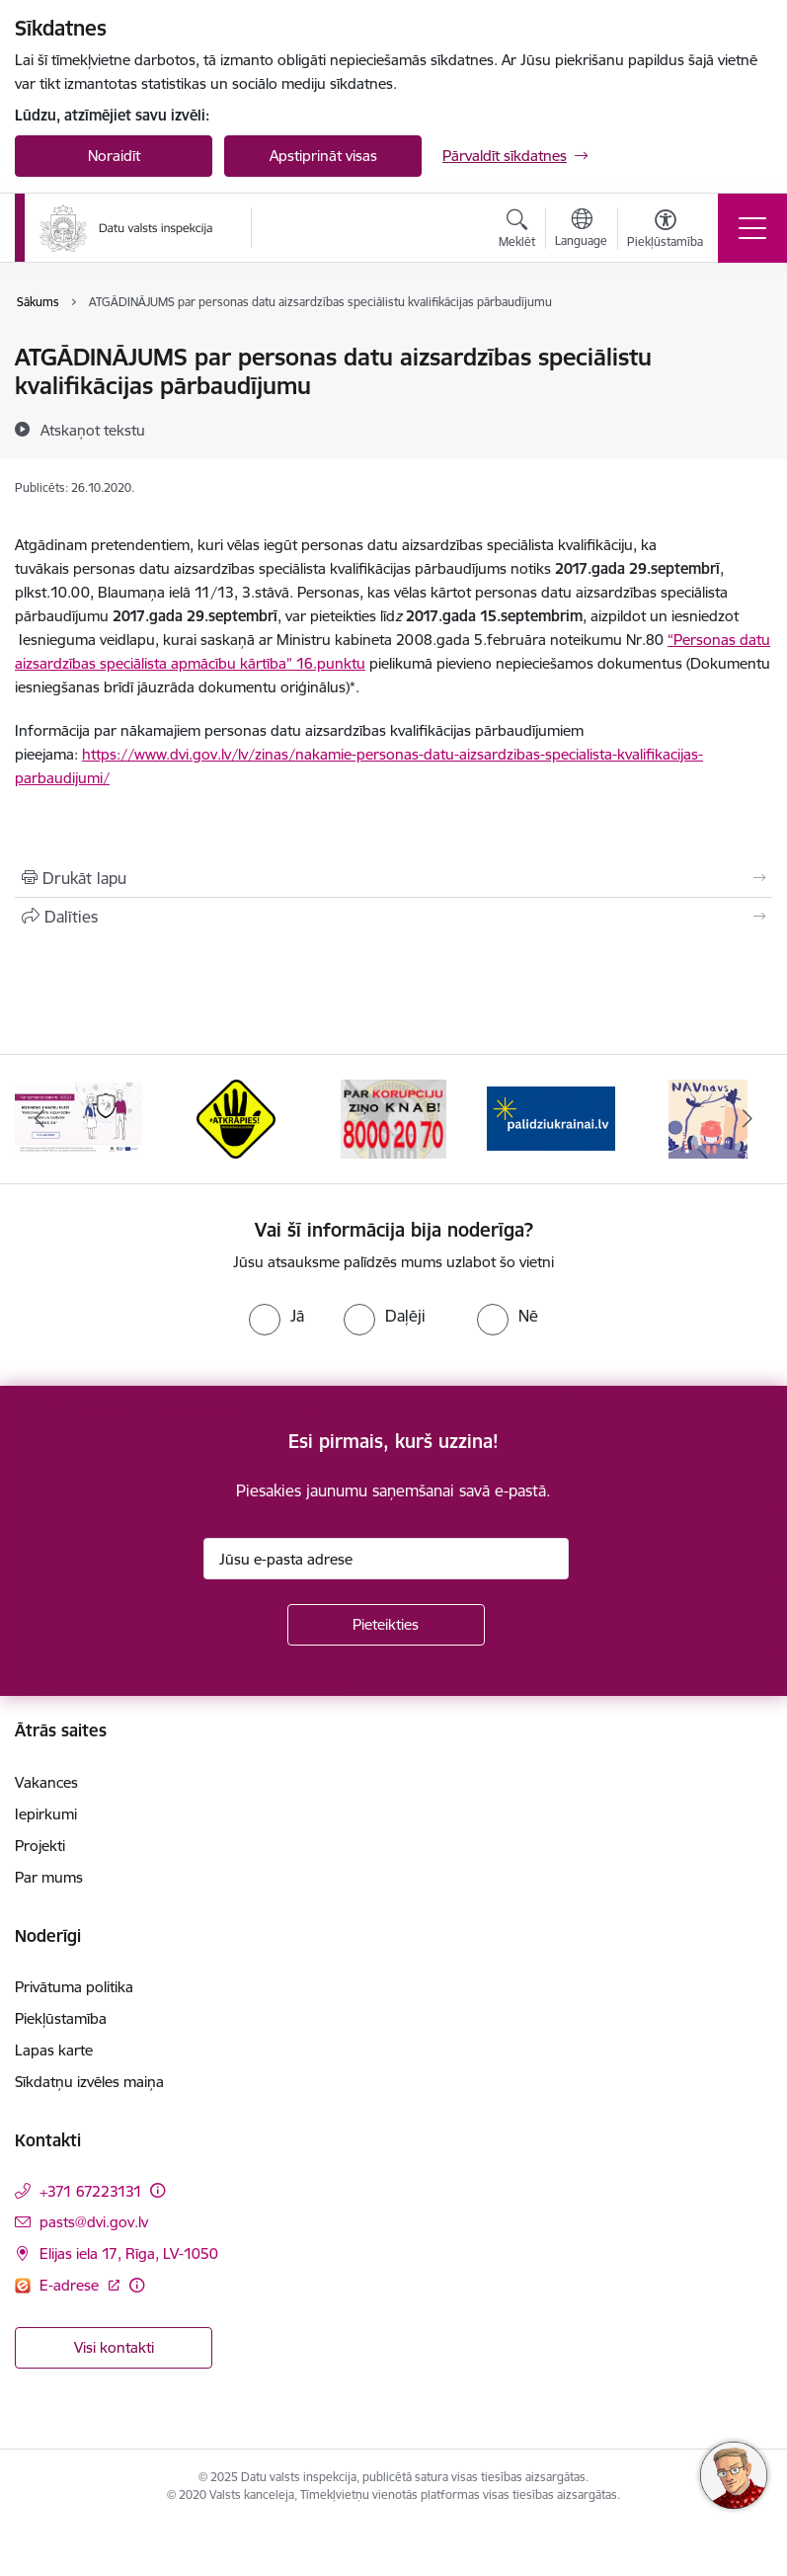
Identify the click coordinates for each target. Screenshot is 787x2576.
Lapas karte (54, 2050)
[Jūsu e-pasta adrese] (386, 1558)
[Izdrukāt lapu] (393, 878)
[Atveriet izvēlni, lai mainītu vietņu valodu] (581, 230)
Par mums (49, 1877)
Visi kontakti (114, 2347)
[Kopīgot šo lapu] (393, 916)
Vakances (46, 1782)
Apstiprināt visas (323, 155)
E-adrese (71, 2285)
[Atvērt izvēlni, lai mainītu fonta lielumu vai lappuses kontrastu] (665, 231)
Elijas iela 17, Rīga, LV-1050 (128, 2253)
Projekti (40, 1845)
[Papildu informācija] (157, 2190)
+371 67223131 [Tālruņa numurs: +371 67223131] (90, 2191)
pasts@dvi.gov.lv (93, 2222)
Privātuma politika (74, 1986)
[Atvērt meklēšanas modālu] (517, 231)
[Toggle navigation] (752, 228)
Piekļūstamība (61, 2018)
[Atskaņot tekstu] (92, 430)
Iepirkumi (46, 1814)
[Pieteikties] (386, 1625)
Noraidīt (114, 155)
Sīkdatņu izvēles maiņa (89, 2081)
